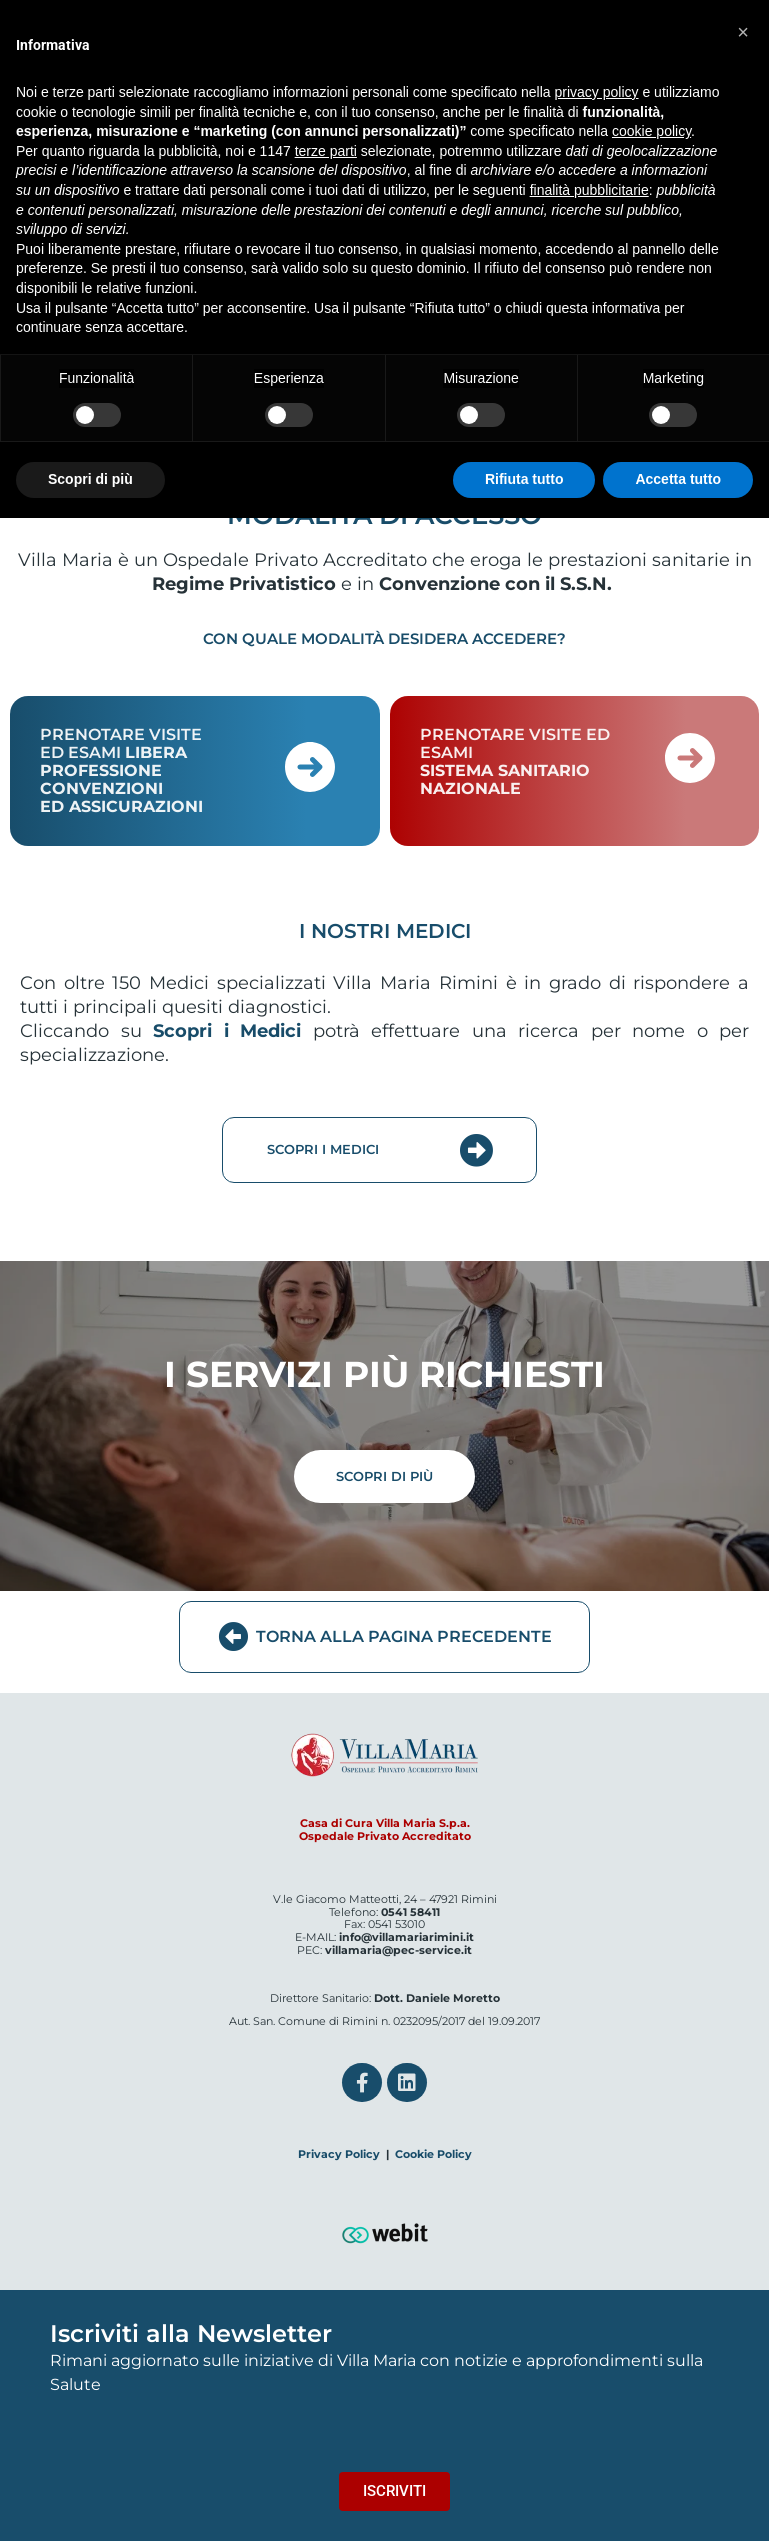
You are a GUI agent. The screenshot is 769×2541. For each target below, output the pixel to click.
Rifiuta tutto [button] (524, 479)
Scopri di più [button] (90, 479)
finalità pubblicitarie (589, 190)
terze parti (326, 151)
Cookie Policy (433, 2155)
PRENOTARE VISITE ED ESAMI (121, 770)
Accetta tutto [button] (678, 479)
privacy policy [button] (597, 92)
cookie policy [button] (651, 131)
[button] (743, 32)
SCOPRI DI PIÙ (384, 1476)
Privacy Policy (339, 2155)
